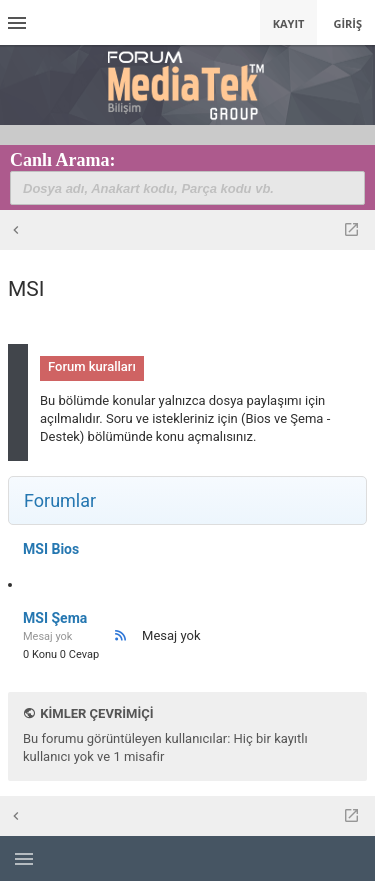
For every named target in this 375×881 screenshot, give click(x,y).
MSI (26, 289)
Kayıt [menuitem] (289, 23)
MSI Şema (55, 618)
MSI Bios (51, 549)
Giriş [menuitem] (347, 23)
